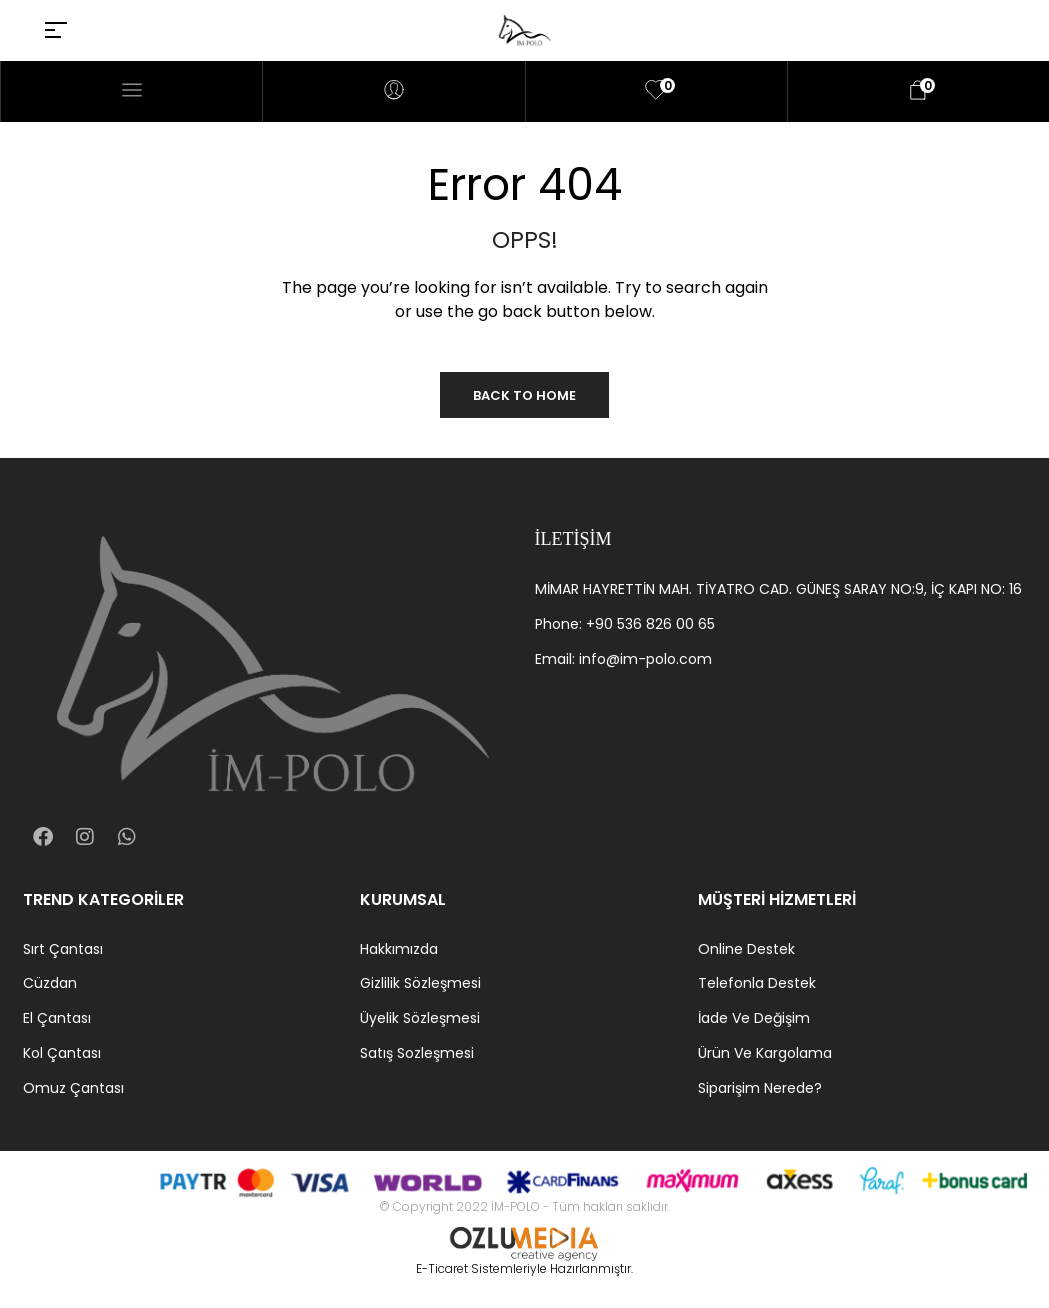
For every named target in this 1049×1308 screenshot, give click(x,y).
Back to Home (524, 395)
